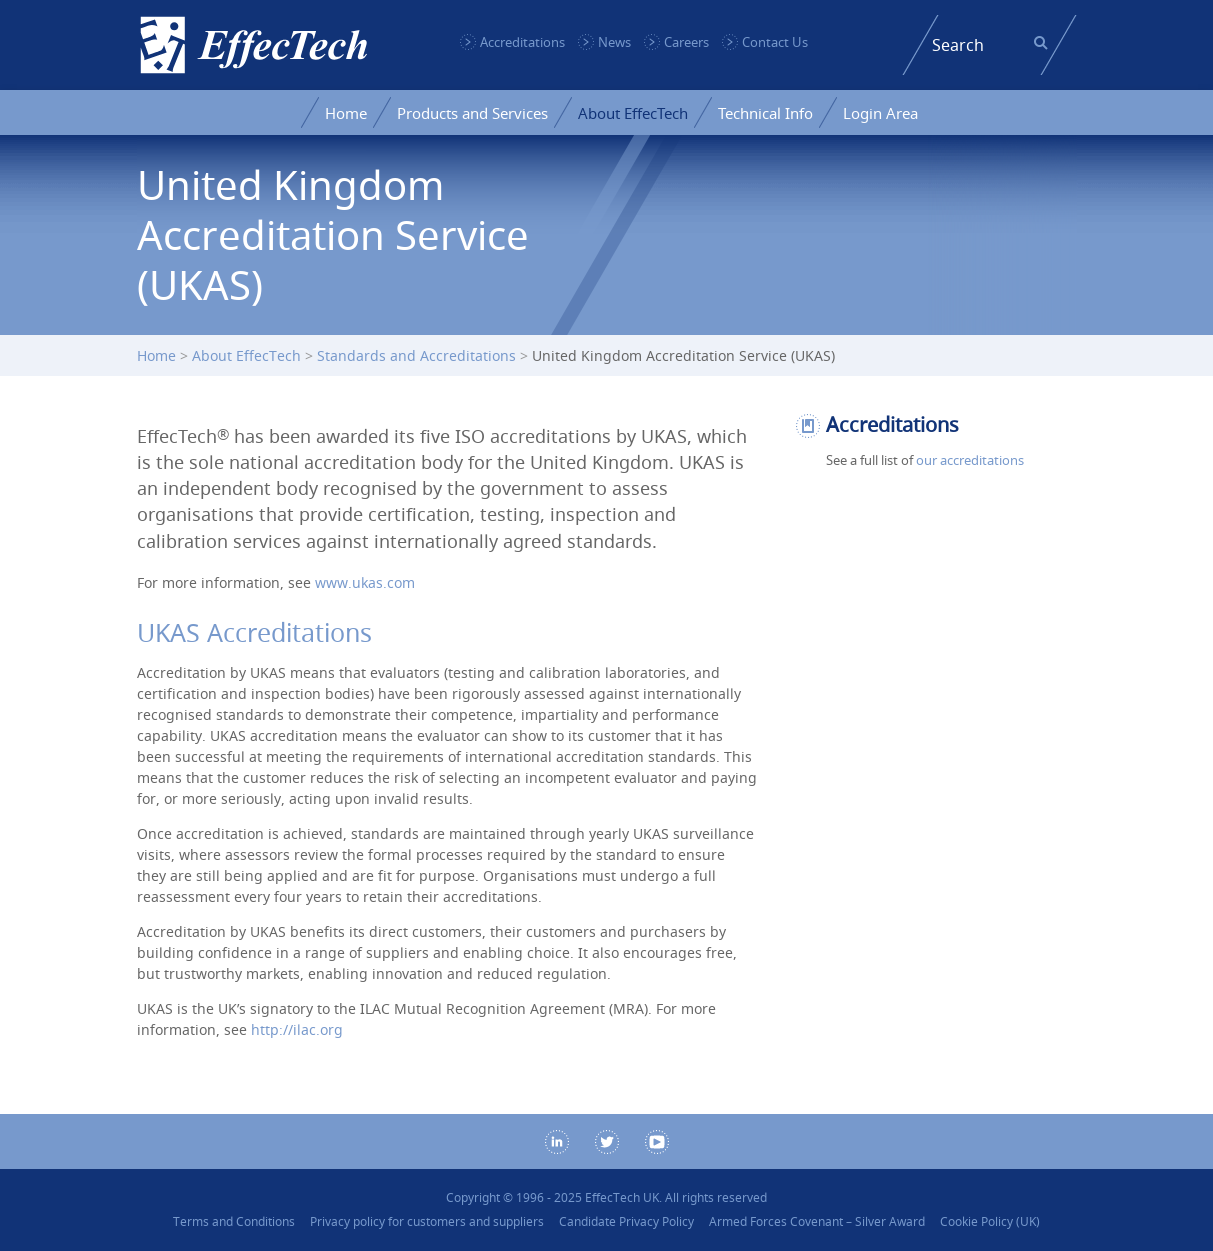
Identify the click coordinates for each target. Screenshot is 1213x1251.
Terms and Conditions (234, 1221)
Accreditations (522, 42)
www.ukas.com (365, 582)
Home (346, 113)
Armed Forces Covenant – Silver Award (817, 1221)
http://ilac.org (297, 1029)
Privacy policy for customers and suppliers (427, 1221)
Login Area (880, 113)
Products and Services (472, 113)
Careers (686, 42)
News (614, 42)
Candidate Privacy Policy (626, 1221)
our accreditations (970, 460)
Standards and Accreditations (416, 355)
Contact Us (775, 42)
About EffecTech (633, 113)
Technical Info (765, 113)
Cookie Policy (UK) (990, 1221)
